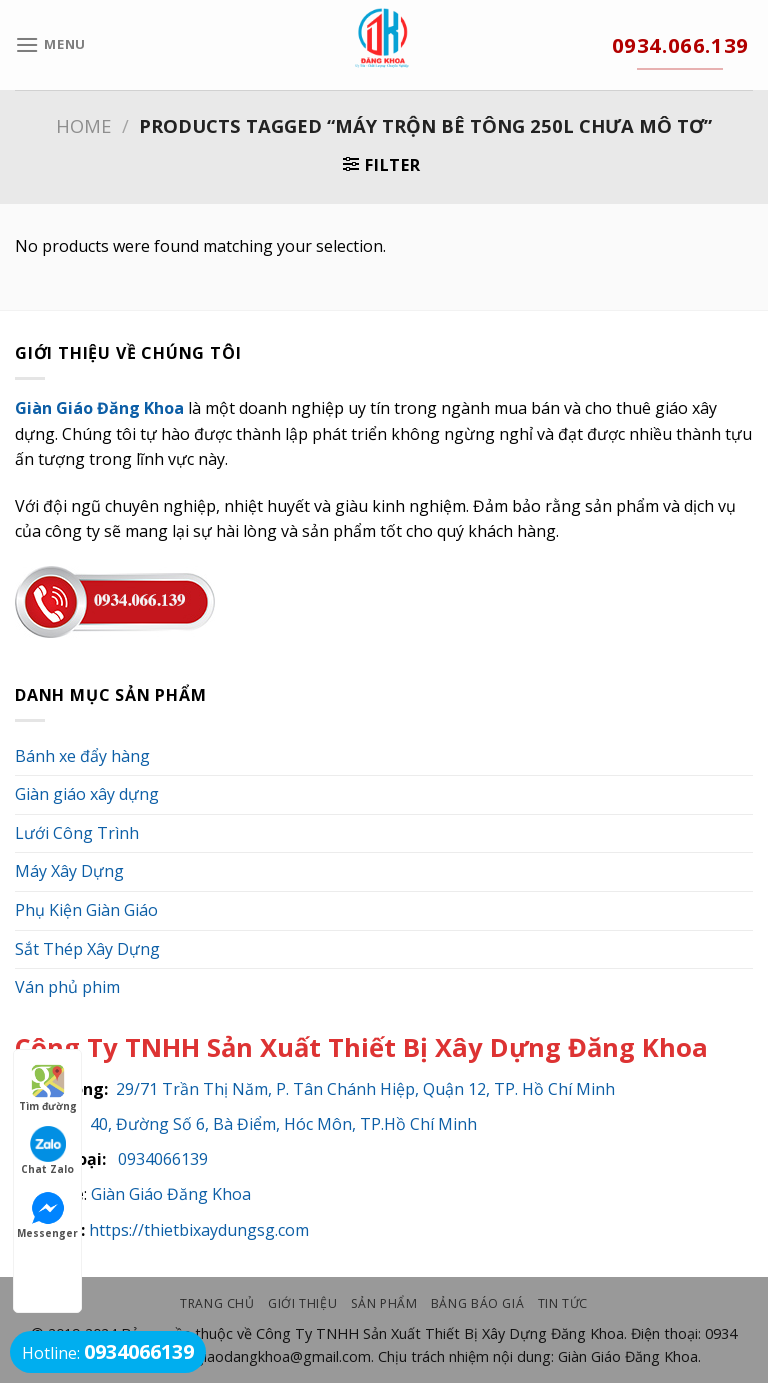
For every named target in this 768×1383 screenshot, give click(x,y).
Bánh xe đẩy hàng (82, 756)
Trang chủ (217, 1303)
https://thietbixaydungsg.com (199, 1230)
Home (83, 125)
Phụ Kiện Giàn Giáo (86, 910)
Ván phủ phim (67, 987)
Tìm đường (48, 1088)
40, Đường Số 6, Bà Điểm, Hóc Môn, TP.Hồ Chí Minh (283, 1124)
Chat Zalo (47, 1151)
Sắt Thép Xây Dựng (87, 949)
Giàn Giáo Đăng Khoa (171, 1194)
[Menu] (50, 44)
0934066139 (159, 1159)
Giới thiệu (302, 1303)
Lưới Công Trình (77, 833)
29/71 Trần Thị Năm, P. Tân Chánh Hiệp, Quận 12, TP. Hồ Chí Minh (365, 1089)
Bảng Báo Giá (477, 1303)
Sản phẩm (384, 1303)
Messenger (47, 1215)
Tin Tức (563, 1303)
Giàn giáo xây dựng (87, 794)
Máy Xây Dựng (69, 871)
